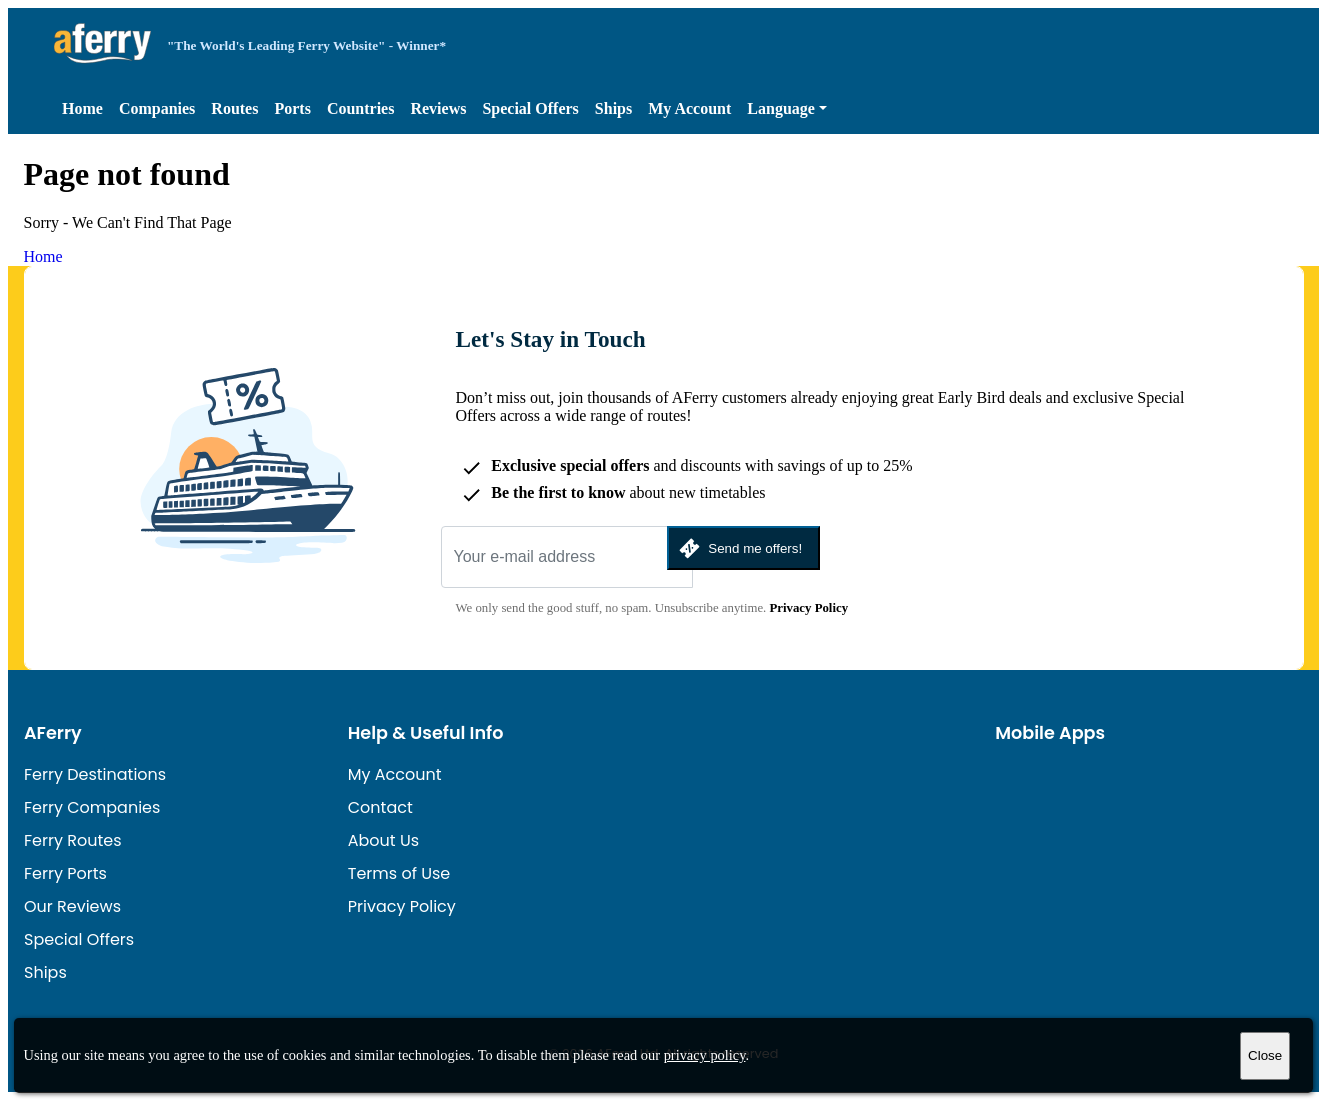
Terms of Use (399, 873)
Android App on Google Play (1186, 778)
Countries (361, 108)
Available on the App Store (1051, 778)
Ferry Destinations (95, 774)
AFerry (53, 733)
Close (1265, 1055)
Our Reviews (72, 906)
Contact (380, 807)
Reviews (438, 108)
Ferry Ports (65, 873)
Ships (613, 108)
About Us (383, 840)
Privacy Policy (809, 608)
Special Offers (530, 108)
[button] (787, 109)
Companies (157, 108)
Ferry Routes (73, 840)
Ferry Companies (92, 807)
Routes (234, 108)
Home (82, 108)
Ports (292, 108)
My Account (689, 108)
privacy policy (705, 1055)
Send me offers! (739, 548)
